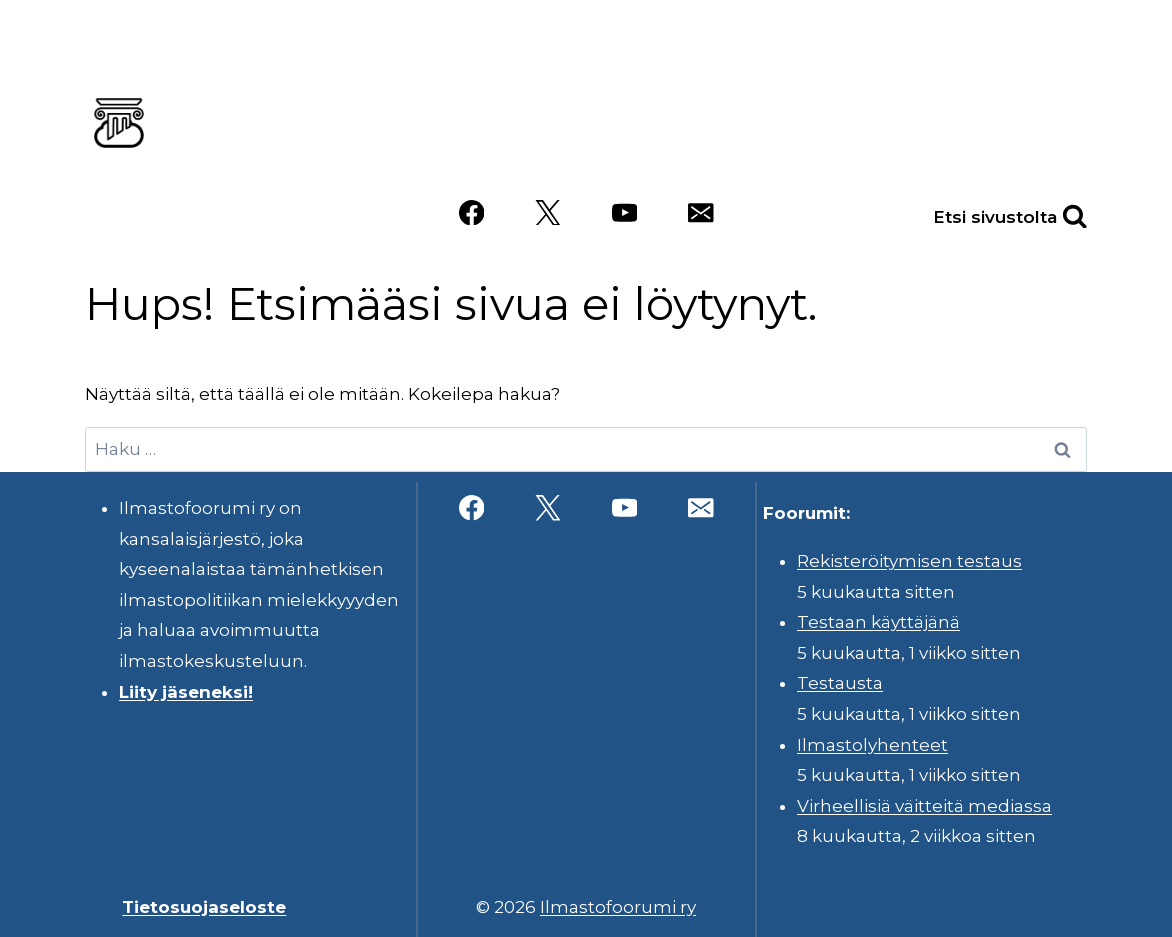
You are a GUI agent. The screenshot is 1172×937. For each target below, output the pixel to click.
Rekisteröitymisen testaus (909, 561)
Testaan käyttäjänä (878, 622)
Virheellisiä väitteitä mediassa (924, 806)
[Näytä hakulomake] (1053, 212)
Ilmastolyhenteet (872, 745)
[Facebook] (471, 212)
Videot (842, 153)
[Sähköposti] (700, 212)
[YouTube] (624, 212)
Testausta (840, 683)
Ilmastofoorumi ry (618, 907)
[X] (547, 212)
